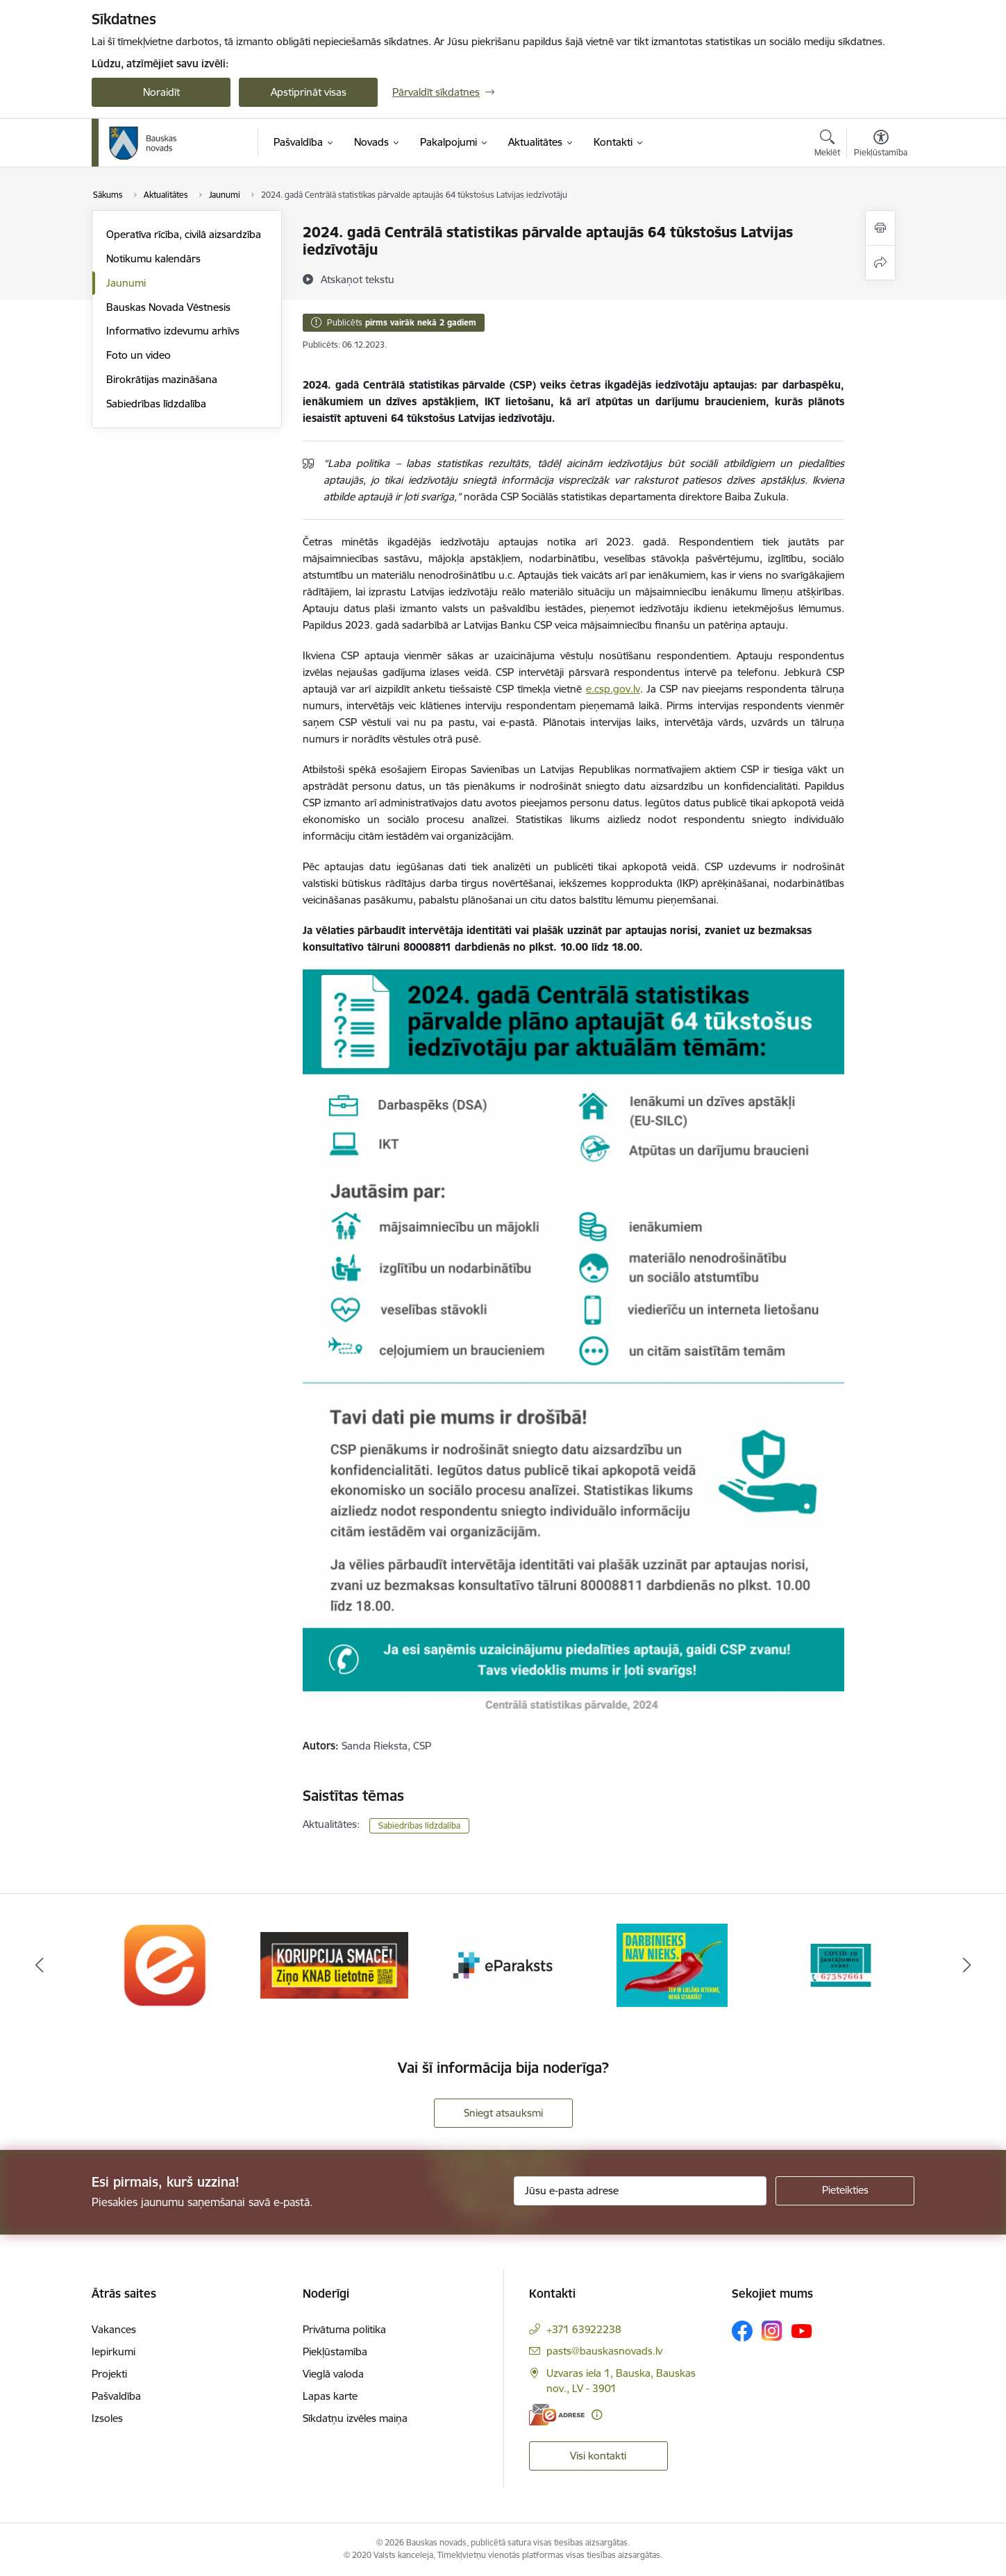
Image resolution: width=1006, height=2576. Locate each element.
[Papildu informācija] (597, 2414)
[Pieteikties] (845, 2190)
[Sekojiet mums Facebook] (742, 2331)
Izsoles (107, 2418)
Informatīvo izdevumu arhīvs (173, 330)
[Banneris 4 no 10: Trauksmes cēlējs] (672, 1964)
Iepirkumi (113, 2351)
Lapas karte (330, 2396)
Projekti (109, 2373)
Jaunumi (126, 282)
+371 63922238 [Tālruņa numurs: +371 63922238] (583, 2329)
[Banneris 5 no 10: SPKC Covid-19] (840, 1964)
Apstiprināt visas (308, 92)
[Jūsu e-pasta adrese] (640, 2190)
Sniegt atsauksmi (503, 2112)
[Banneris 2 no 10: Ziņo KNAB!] (334, 1964)
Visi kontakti (598, 2455)
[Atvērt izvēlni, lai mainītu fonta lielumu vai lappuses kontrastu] (880, 145)
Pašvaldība (116, 2396)
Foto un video (138, 355)
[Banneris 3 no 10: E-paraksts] (503, 1964)
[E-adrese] (557, 2414)
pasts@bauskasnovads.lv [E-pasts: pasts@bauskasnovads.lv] (604, 2350)
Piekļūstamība (335, 2351)
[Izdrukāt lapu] (880, 228)
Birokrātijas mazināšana (161, 379)
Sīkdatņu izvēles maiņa (355, 2418)
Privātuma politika (344, 2329)
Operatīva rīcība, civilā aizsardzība (183, 234)
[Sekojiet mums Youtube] (801, 2330)
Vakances (114, 2329)
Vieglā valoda (333, 2373)
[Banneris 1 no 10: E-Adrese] (166, 1964)
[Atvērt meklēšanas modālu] (827, 145)
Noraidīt (161, 92)
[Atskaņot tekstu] (357, 279)
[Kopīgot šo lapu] (880, 263)
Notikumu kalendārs (153, 258)
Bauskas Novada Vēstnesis (168, 307)
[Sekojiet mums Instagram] (772, 2331)
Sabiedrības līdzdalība (156, 403)
